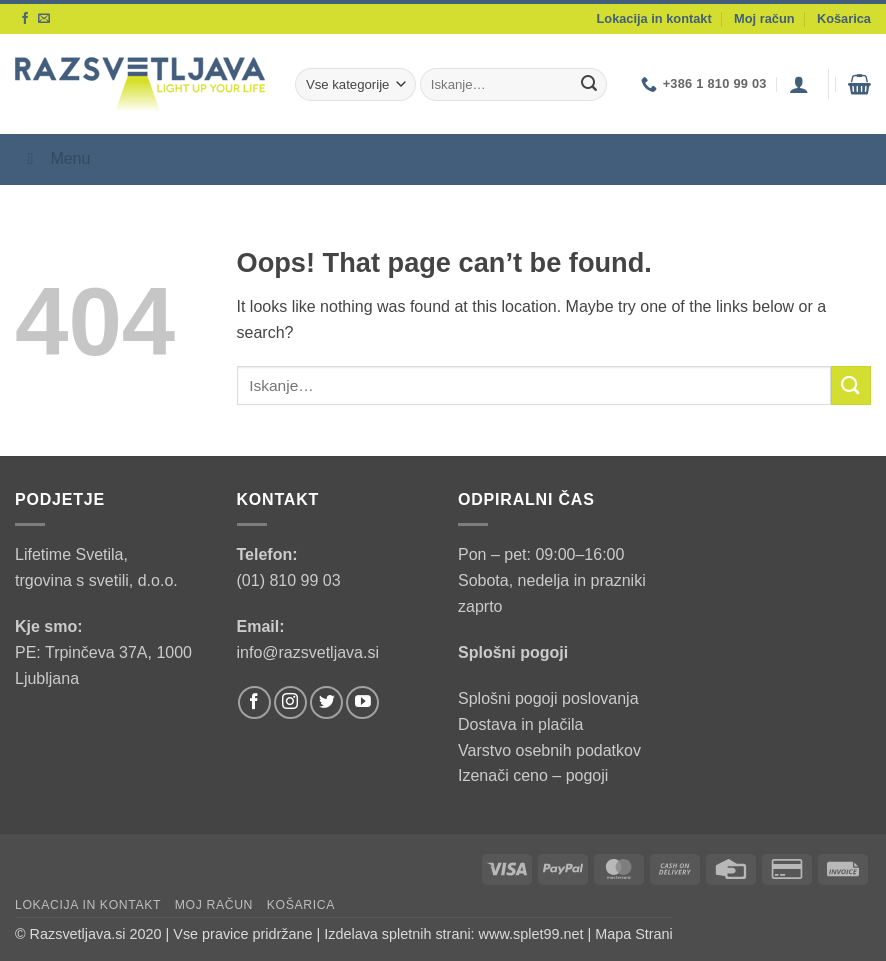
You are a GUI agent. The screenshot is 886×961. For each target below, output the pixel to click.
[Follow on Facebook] (25, 19)
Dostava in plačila (520, 724)
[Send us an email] (44, 19)
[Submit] (589, 85)
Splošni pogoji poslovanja (548, 698)
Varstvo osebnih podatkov (549, 750)
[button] (799, 84)
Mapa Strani (634, 934)
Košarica (844, 18)
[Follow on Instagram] (290, 702)
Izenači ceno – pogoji (533, 775)
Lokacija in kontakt (654, 18)
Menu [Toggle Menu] (55, 158)
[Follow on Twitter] (326, 702)
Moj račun (764, 18)
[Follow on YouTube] (362, 702)
